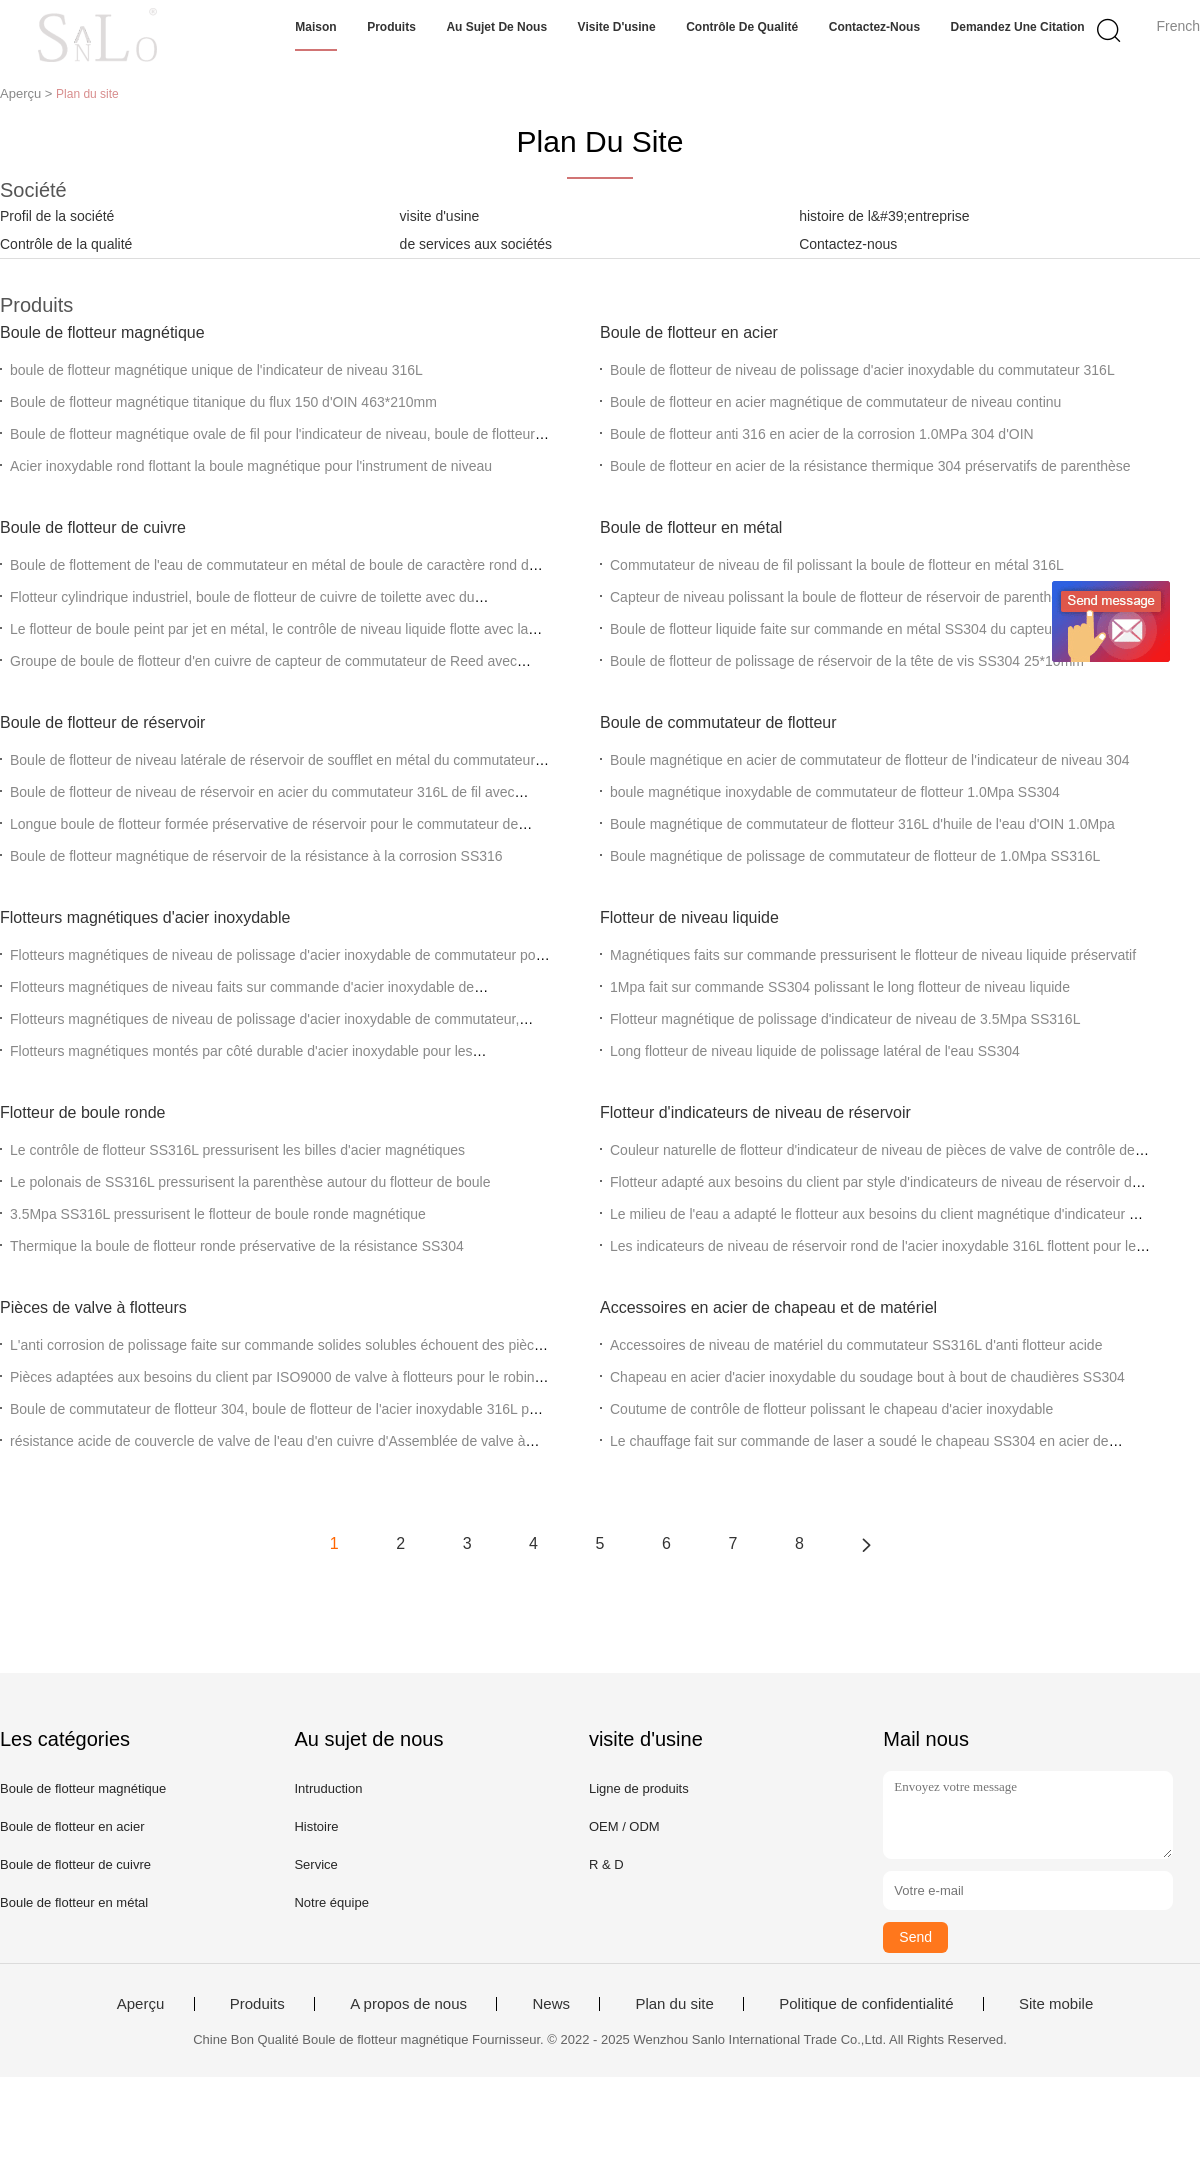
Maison (315, 27)
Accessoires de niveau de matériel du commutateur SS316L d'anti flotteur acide (856, 1345)
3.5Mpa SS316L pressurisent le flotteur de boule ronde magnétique (218, 1214)
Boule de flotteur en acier (689, 332)
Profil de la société (57, 216)
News (551, 2004)
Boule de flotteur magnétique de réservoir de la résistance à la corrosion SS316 (256, 856)
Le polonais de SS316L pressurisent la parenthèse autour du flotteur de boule (250, 1182)
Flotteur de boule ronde (82, 1112)
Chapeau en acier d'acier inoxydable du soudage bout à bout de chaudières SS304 (867, 1377)
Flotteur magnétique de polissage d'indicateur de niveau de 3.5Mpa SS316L (845, 1019)
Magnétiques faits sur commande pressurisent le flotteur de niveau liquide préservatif (873, 955)
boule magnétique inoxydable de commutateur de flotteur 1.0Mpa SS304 (835, 792)
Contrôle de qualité (742, 27)
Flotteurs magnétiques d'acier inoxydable (145, 917)
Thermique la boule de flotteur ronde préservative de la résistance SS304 (237, 1246)
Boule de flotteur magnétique (102, 332)
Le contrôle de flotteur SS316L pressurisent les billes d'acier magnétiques (237, 1150)
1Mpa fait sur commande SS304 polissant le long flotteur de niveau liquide (840, 987)
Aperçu (141, 2004)
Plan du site (674, 2004)
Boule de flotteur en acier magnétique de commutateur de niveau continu (835, 402)
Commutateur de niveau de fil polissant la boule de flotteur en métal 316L (837, 565)
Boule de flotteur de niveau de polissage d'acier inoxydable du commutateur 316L (862, 370)
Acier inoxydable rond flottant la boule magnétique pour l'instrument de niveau (251, 466)
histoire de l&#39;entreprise (884, 216)
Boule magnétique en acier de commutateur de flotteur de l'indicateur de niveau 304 (869, 760)
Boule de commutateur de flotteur (718, 722)
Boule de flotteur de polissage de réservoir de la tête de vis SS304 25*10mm (847, 661)
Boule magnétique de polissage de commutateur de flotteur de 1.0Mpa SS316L (855, 856)
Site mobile (1056, 2004)
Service (315, 1864)
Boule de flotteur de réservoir (102, 722)
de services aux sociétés (476, 244)
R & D (606, 1864)
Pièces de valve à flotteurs (93, 1307)
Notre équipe (331, 1902)
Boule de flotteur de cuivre (93, 527)
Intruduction (328, 1788)
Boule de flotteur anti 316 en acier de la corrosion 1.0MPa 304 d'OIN (822, 434)
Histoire (316, 1826)
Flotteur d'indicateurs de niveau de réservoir (755, 1112)
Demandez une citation (1018, 27)
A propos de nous (408, 2004)
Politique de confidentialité (866, 2004)
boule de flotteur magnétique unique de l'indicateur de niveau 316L (216, 370)
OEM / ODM (624, 1826)
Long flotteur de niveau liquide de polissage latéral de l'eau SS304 (815, 1051)
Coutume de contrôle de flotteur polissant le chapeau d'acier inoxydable (831, 1409)
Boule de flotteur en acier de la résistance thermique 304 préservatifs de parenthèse (870, 466)
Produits (391, 27)
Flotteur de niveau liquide (689, 917)
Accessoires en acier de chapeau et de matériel (768, 1307)
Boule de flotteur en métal (691, 527)
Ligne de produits (639, 1788)
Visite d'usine (617, 27)
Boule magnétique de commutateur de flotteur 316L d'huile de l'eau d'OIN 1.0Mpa (862, 824)
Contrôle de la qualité (66, 244)
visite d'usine (440, 216)
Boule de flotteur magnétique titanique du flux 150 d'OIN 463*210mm (223, 402)
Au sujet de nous (496, 27)
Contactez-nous (874, 27)
